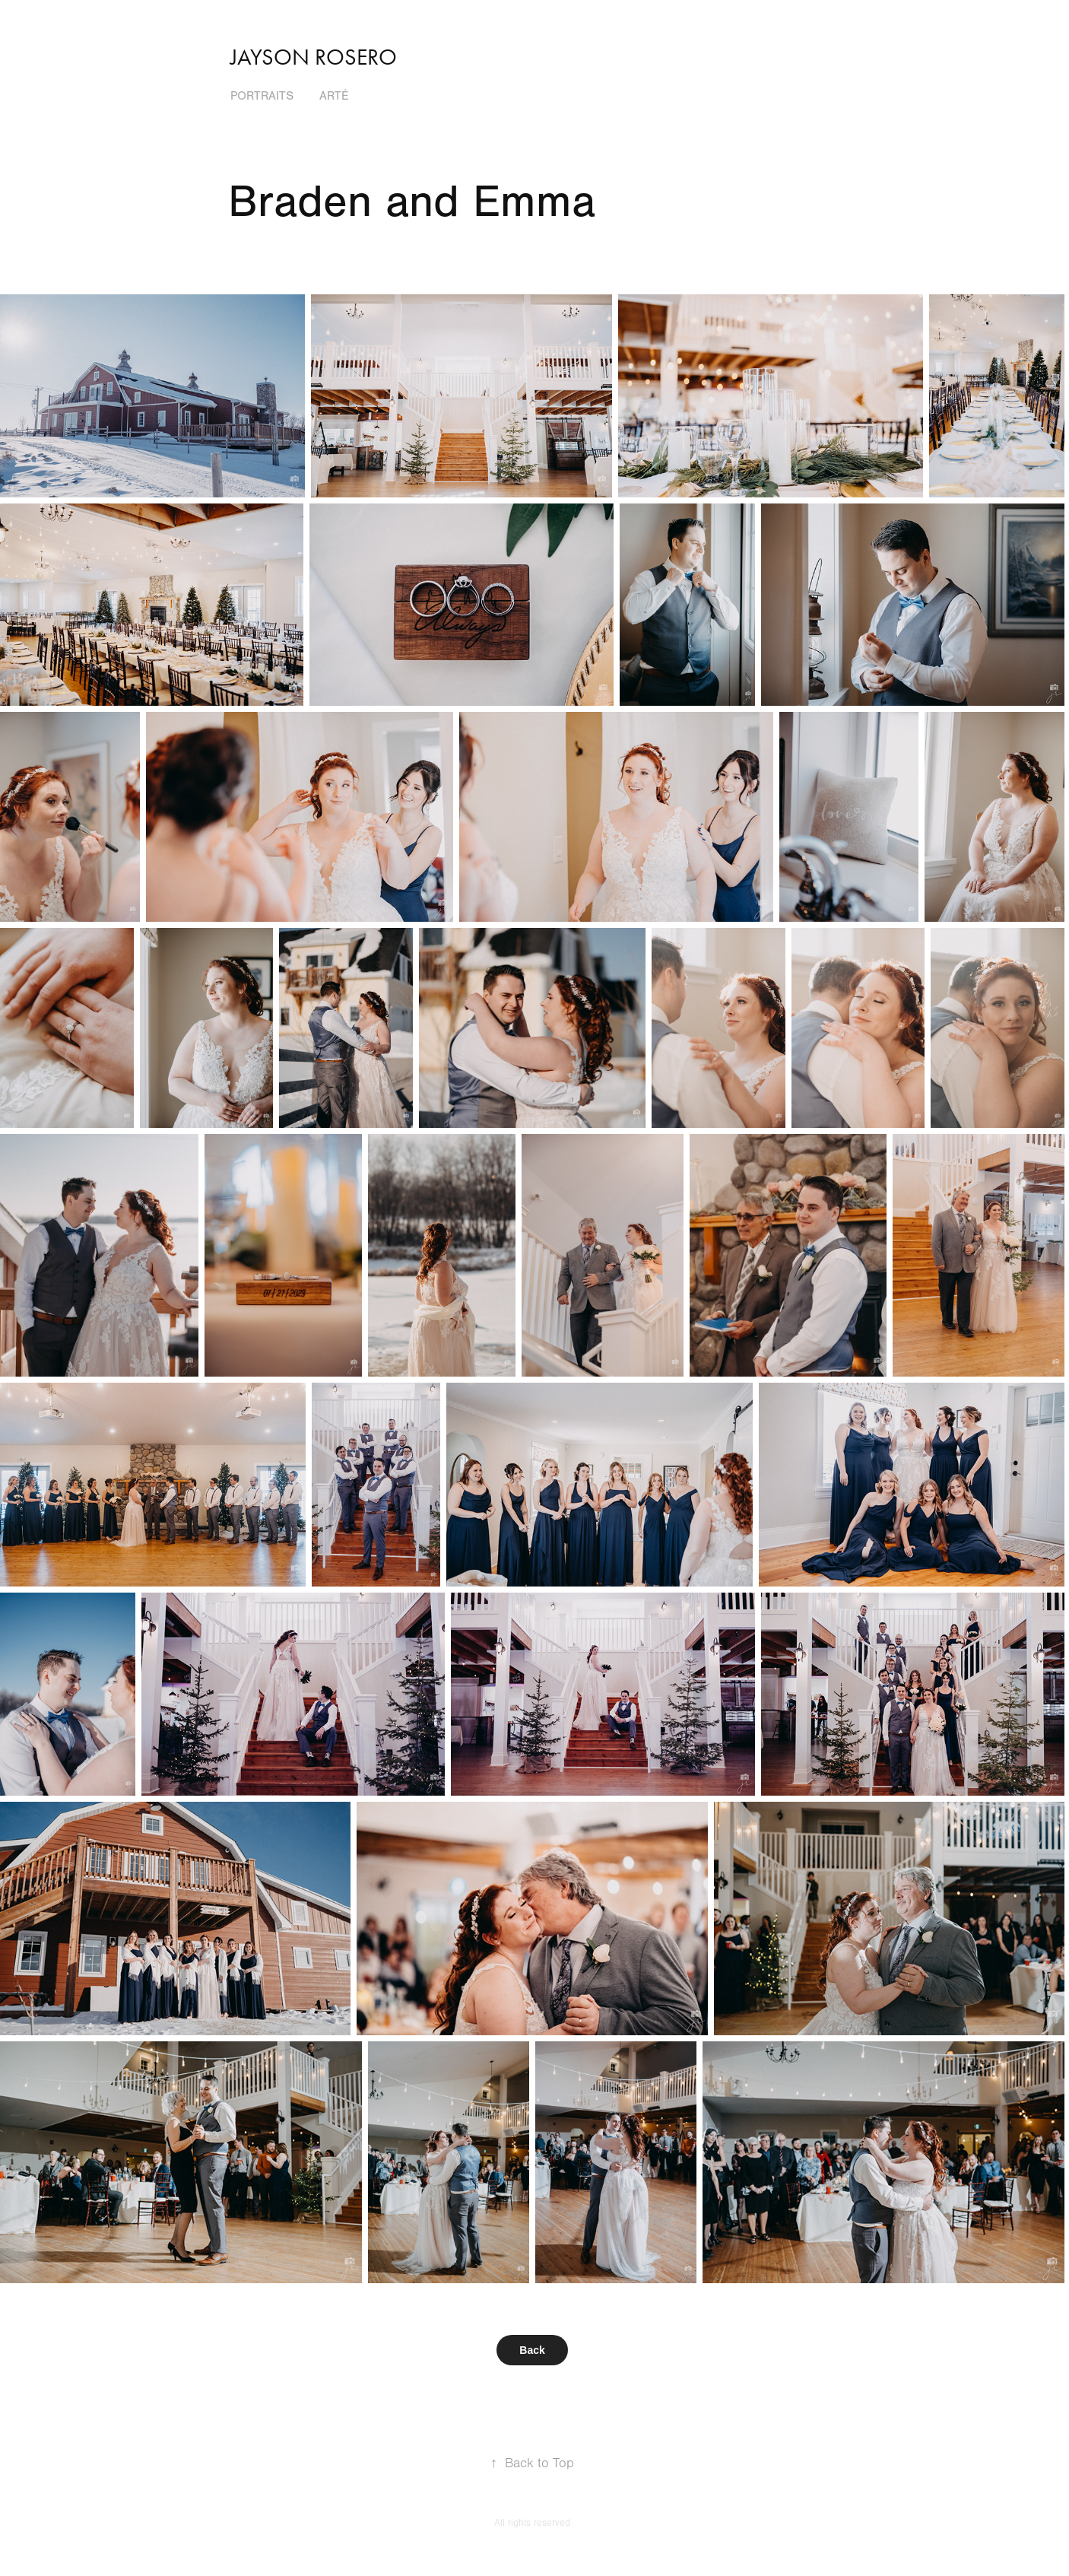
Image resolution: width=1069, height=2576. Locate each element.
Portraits (261, 96)
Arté (334, 96)
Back (531, 2350)
